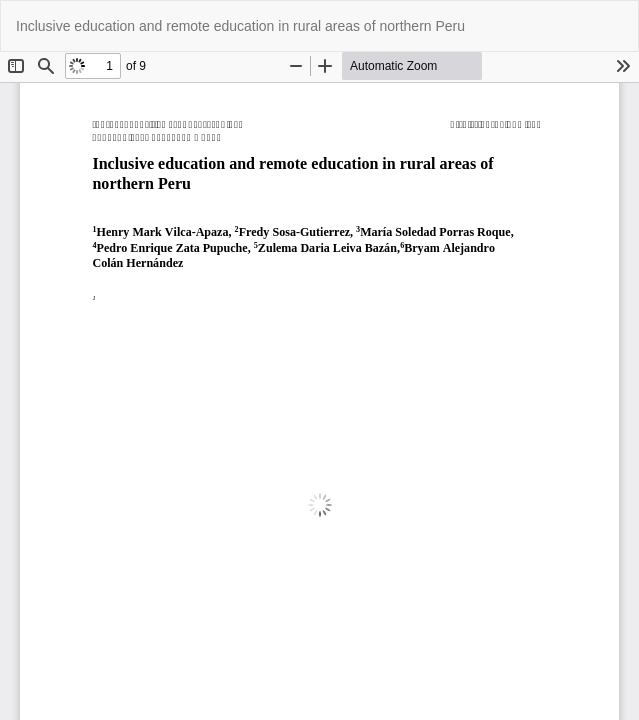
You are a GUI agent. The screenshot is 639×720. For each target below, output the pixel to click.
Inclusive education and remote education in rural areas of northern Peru (240, 26)
